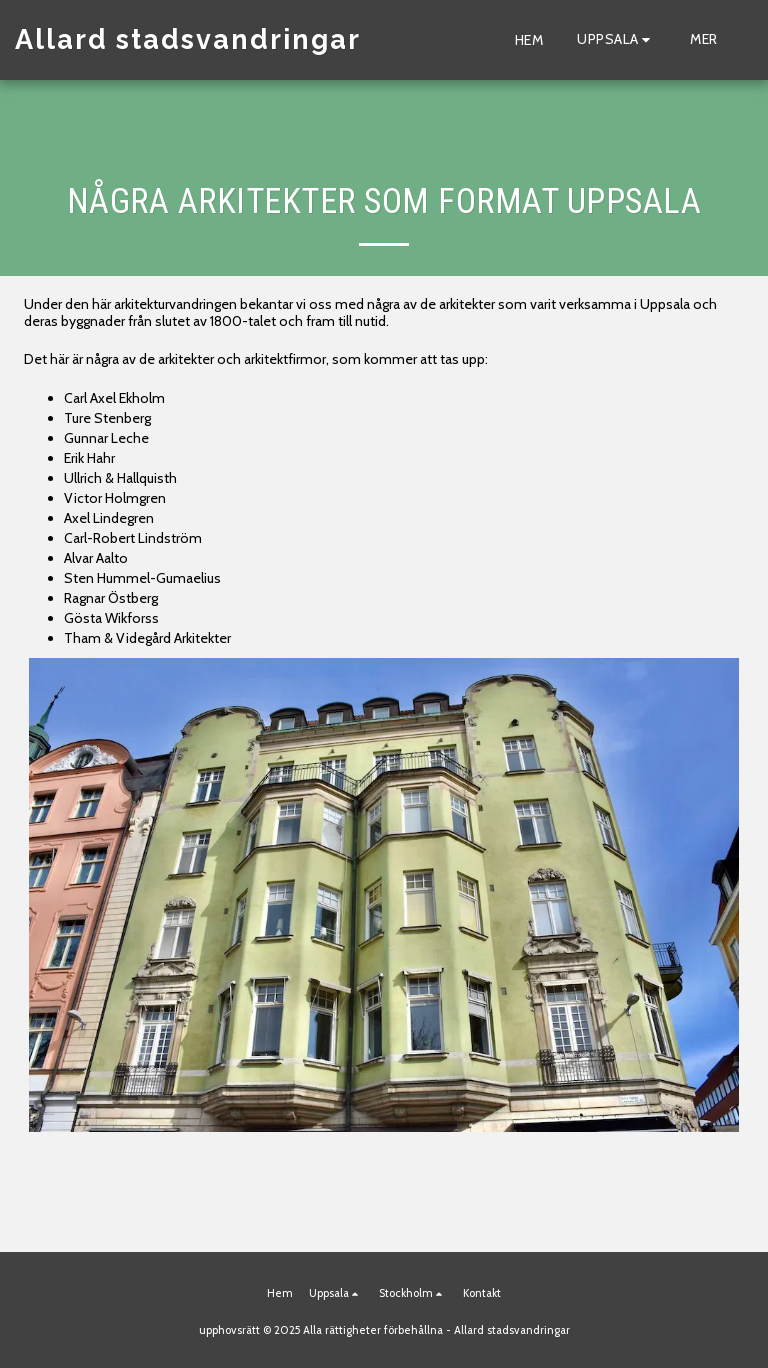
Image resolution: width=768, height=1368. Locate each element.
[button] (616, 39)
